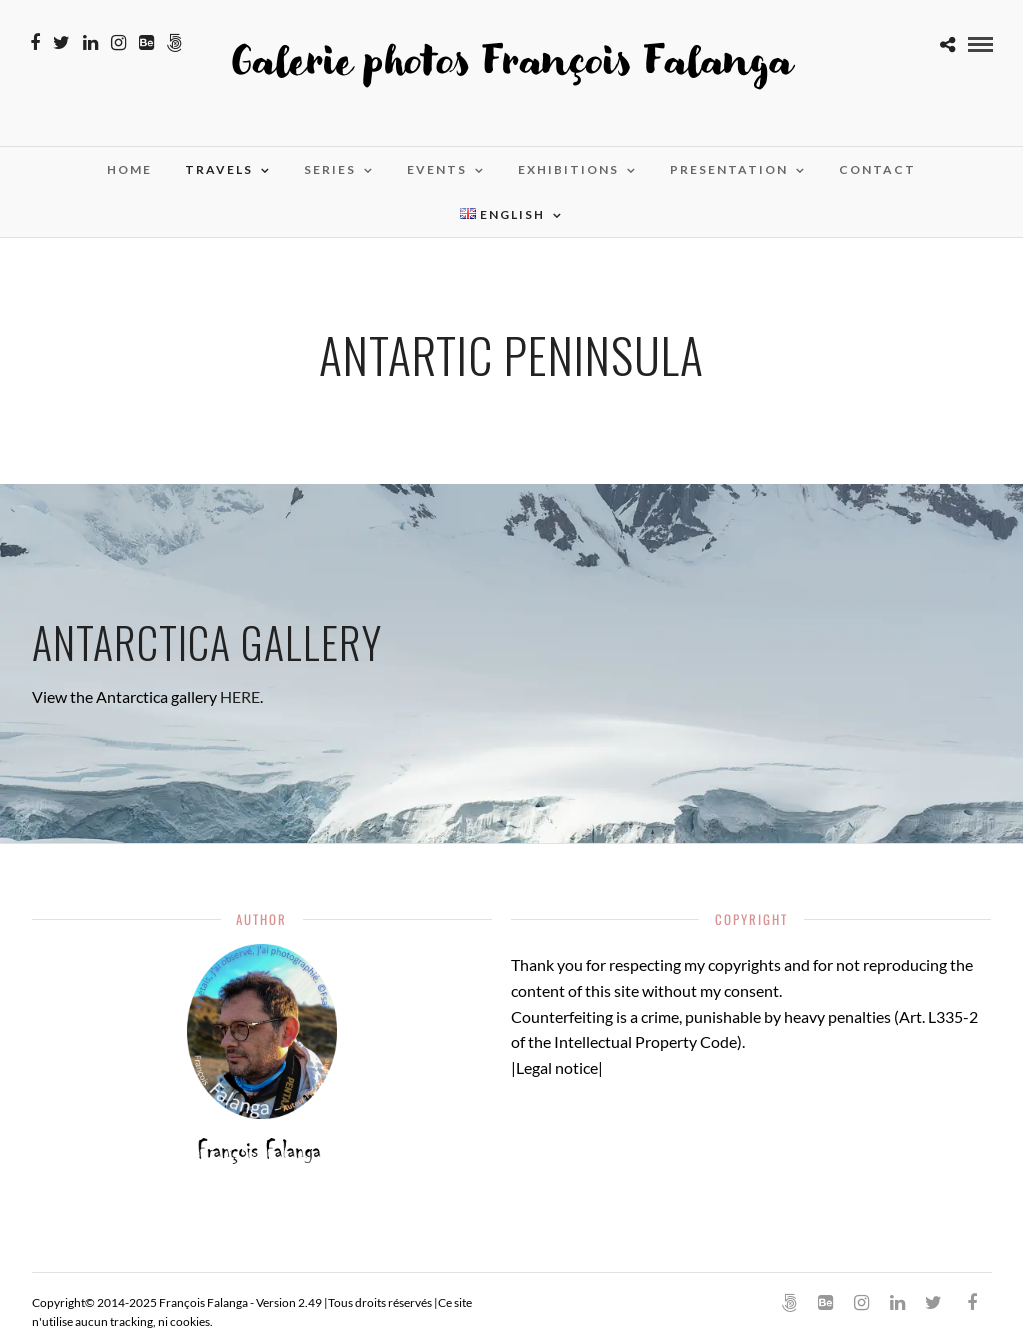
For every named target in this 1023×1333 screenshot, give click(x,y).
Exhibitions (568, 169)
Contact (877, 169)
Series (330, 169)
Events (437, 169)
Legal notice (557, 1067)
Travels (219, 169)
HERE (240, 696)
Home (129, 169)
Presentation (729, 169)
